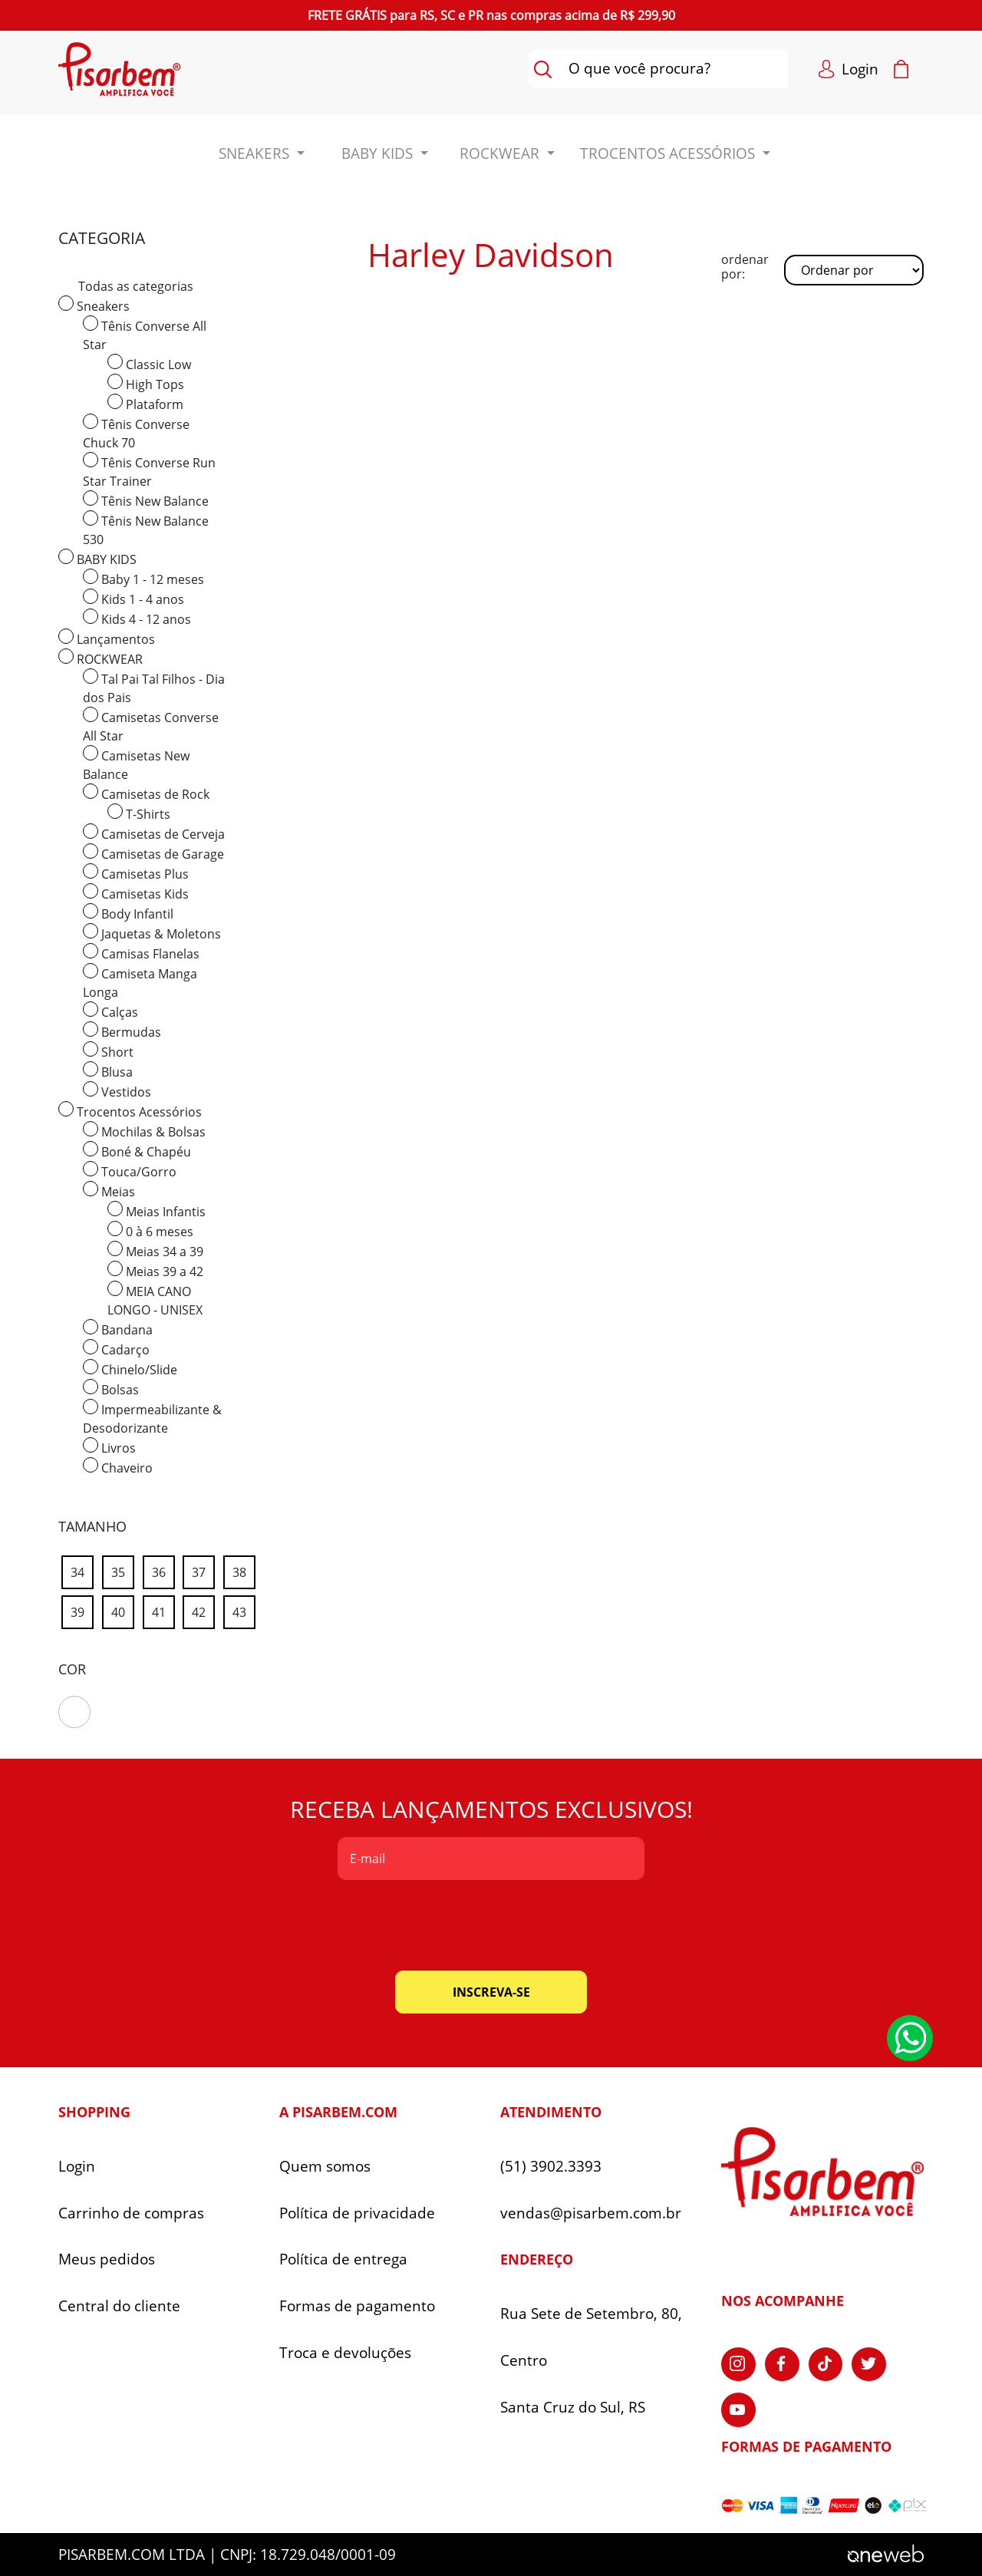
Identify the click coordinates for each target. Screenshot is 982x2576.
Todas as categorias (135, 286)
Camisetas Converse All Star (151, 725)
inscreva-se (491, 1992)
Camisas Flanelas (141, 952)
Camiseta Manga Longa (140, 982)
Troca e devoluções (345, 2353)
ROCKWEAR (100, 658)
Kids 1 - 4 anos (133, 598)
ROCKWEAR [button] (501, 153)
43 (243, 1609)
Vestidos (117, 1090)
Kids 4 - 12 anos (137, 618)
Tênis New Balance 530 (146, 529)
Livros (109, 1446)
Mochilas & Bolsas (144, 1130)
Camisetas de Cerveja (154, 833)
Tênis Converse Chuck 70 (136, 432)
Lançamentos (106, 638)
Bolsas (111, 1388)
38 (243, 1569)
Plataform (145, 403)
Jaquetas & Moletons (152, 932)
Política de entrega (343, 2259)
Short (108, 1050)
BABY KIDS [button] (379, 153)
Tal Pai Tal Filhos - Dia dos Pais (154, 687)
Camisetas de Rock (146, 793)
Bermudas (122, 1031)
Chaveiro (118, 1466)
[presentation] (491, 1925)
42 (203, 1609)
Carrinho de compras (131, 2213)
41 (163, 1609)
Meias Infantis (156, 1210)
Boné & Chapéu (137, 1150)
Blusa (108, 1070)
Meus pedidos (106, 2259)
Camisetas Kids (136, 892)
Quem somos (325, 2167)
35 (122, 1569)
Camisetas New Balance (136, 764)
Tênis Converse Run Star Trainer (149, 471)
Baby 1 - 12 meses (143, 578)
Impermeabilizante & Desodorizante (152, 1417)
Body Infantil (128, 912)
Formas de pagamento (357, 2306)
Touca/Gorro (129, 1170)
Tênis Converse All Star (144, 334)
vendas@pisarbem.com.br (590, 2213)
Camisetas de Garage (153, 853)
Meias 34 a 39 (155, 1250)
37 (203, 1569)
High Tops (145, 383)
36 (163, 1569)
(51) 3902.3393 (550, 2167)
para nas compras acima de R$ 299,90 (491, 15)
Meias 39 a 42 (155, 1270)
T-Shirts (138, 813)
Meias (109, 1190)
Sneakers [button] (256, 153)
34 (82, 1569)
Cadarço (116, 1348)
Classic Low (149, 363)
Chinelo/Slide (130, 1368)
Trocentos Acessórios (130, 1110)
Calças (110, 1011)
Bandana (118, 1328)
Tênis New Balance (146, 500)
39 (82, 1609)
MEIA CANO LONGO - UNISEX (155, 1299)
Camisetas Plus (136, 872)
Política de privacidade (357, 2213)
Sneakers (94, 305)
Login (76, 2167)
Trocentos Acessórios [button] (669, 153)
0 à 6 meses (150, 1230)
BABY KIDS (97, 558)
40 (122, 1609)
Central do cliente (119, 2306)
